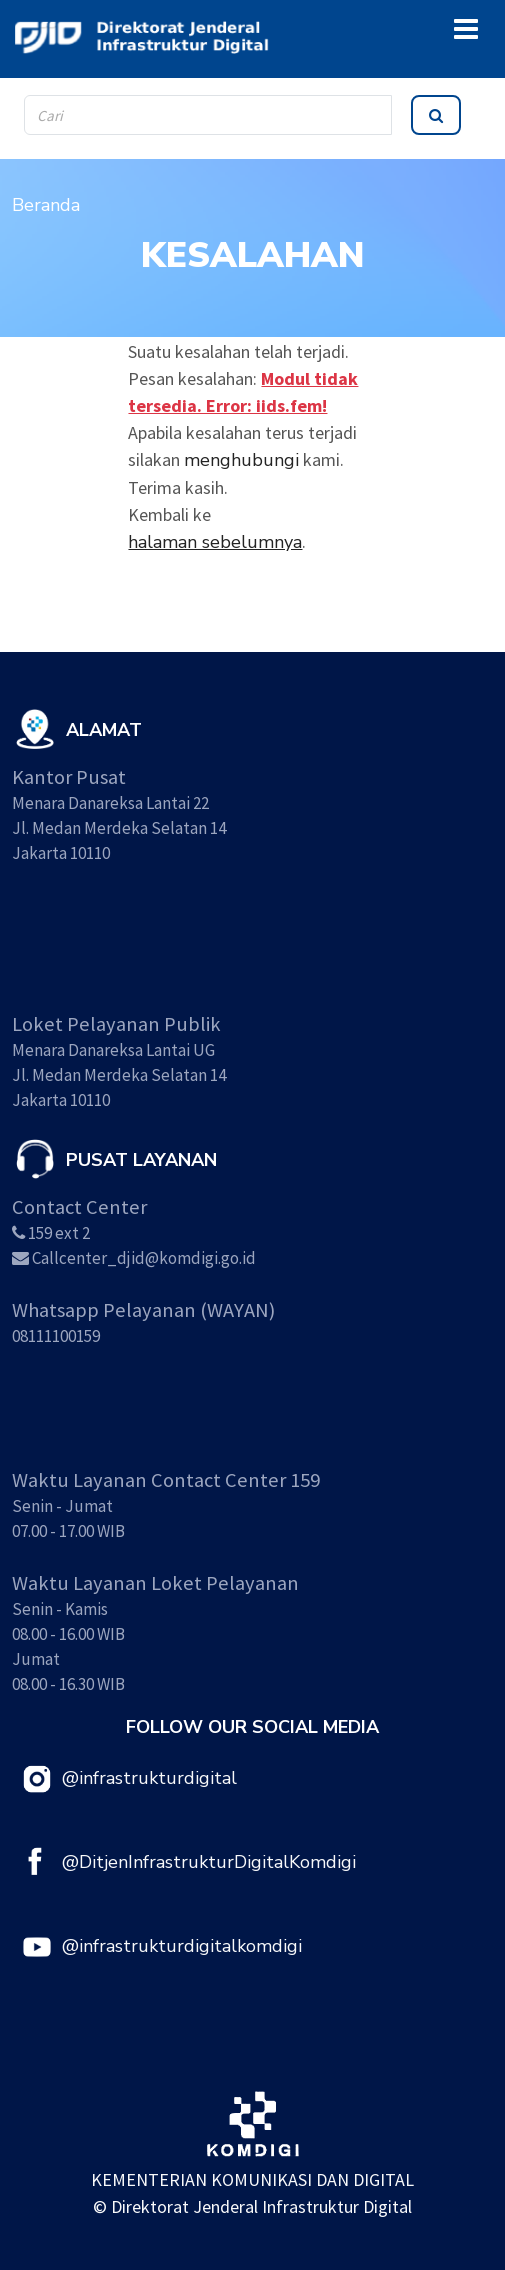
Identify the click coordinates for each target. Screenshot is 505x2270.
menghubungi (241, 460)
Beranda (46, 205)
